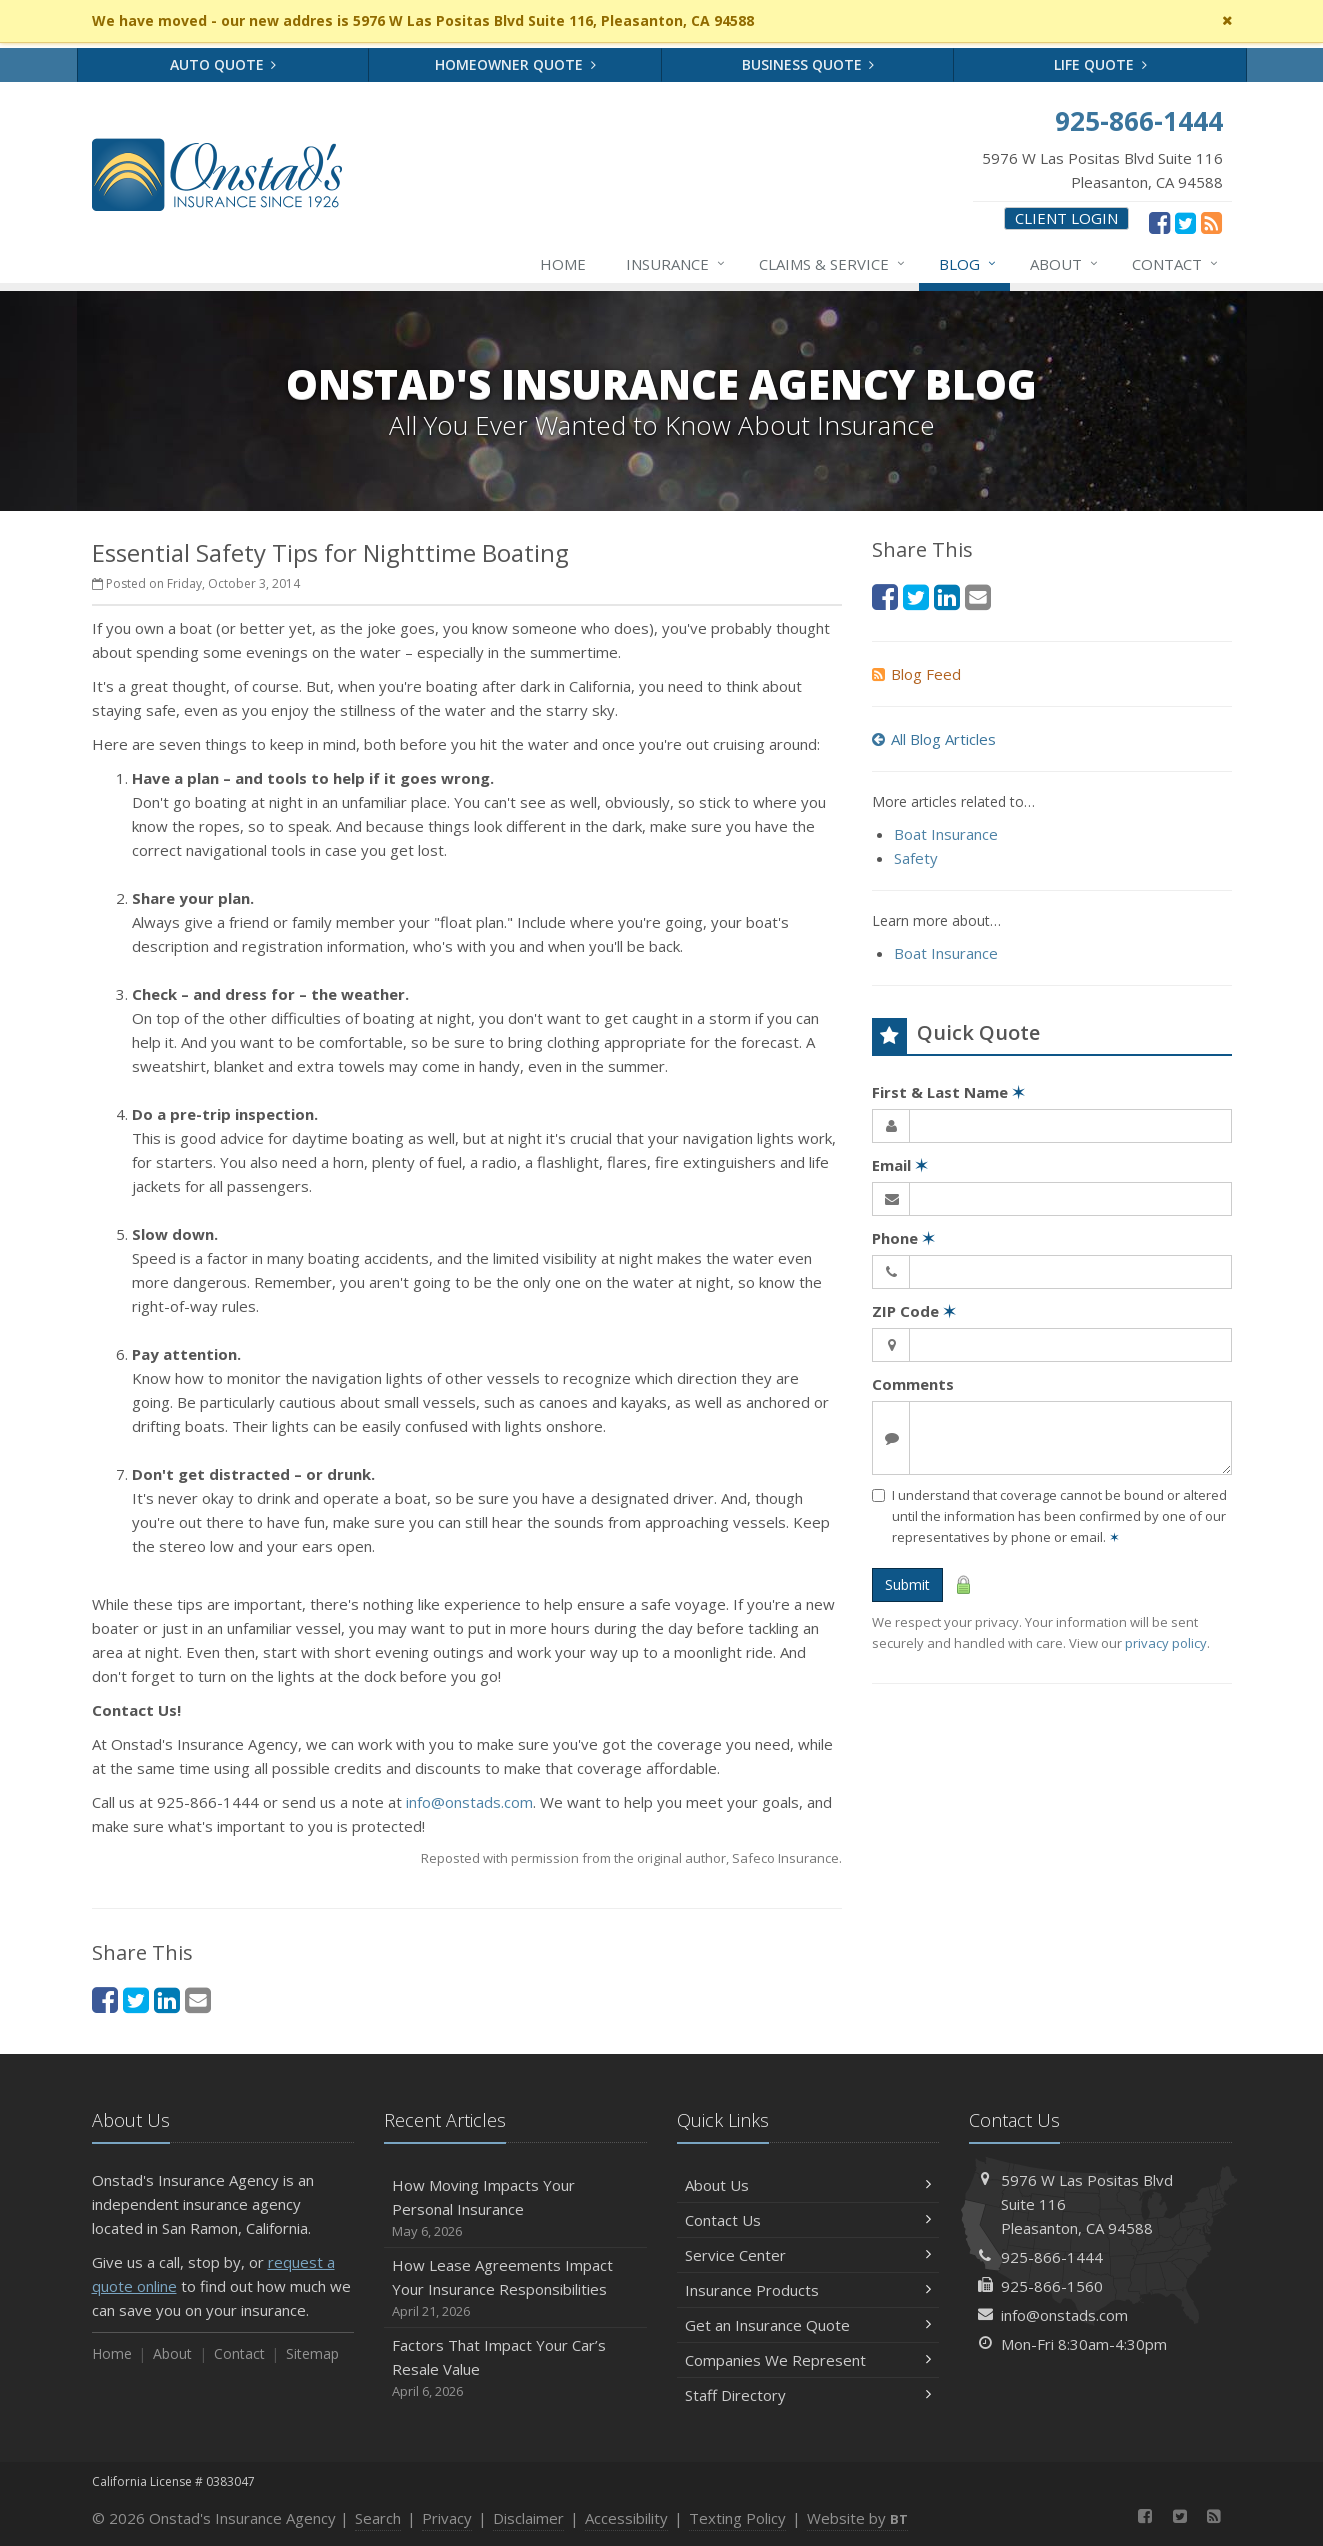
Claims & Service (833, 264)
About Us (808, 2185)
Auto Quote (223, 64)
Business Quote (808, 64)
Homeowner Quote (515, 64)
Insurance (676, 264)
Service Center (808, 2255)
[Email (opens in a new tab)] (198, 1999)
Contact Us (808, 2220)
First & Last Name (948, 1092)
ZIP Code (914, 1311)
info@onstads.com (469, 1802)
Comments (913, 1384)
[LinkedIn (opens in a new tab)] (167, 1999)
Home (563, 264)
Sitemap (312, 2353)
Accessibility (626, 2518)
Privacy (447, 2518)
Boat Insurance (946, 834)
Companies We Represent (808, 2360)
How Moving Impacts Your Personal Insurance (515, 2208)
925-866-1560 (1052, 2286)
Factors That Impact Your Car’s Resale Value (515, 2368)
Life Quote (1100, 64)
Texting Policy (737, 2518)
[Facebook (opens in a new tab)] (1159, 222)
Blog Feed (916, 674)
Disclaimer (528, 2518)
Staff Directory (808, 2395)
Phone (903, 1238)
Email (900, 1165)
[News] (1211, 222)
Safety (916, 858)
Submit (907, 1584)
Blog (968, 264)
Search (378, 2518)
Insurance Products (808, 2290)
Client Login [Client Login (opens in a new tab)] (1066, 218)
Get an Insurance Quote (808, 2325)
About (1065, 264)
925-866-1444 (1052, 2257)
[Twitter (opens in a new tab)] (1185, 222)
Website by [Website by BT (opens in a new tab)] (857, 2518)
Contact (1176, 264)
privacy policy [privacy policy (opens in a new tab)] (1166, 1643)
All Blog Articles (934, 739)
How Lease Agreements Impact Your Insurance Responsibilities (515, 2288)
